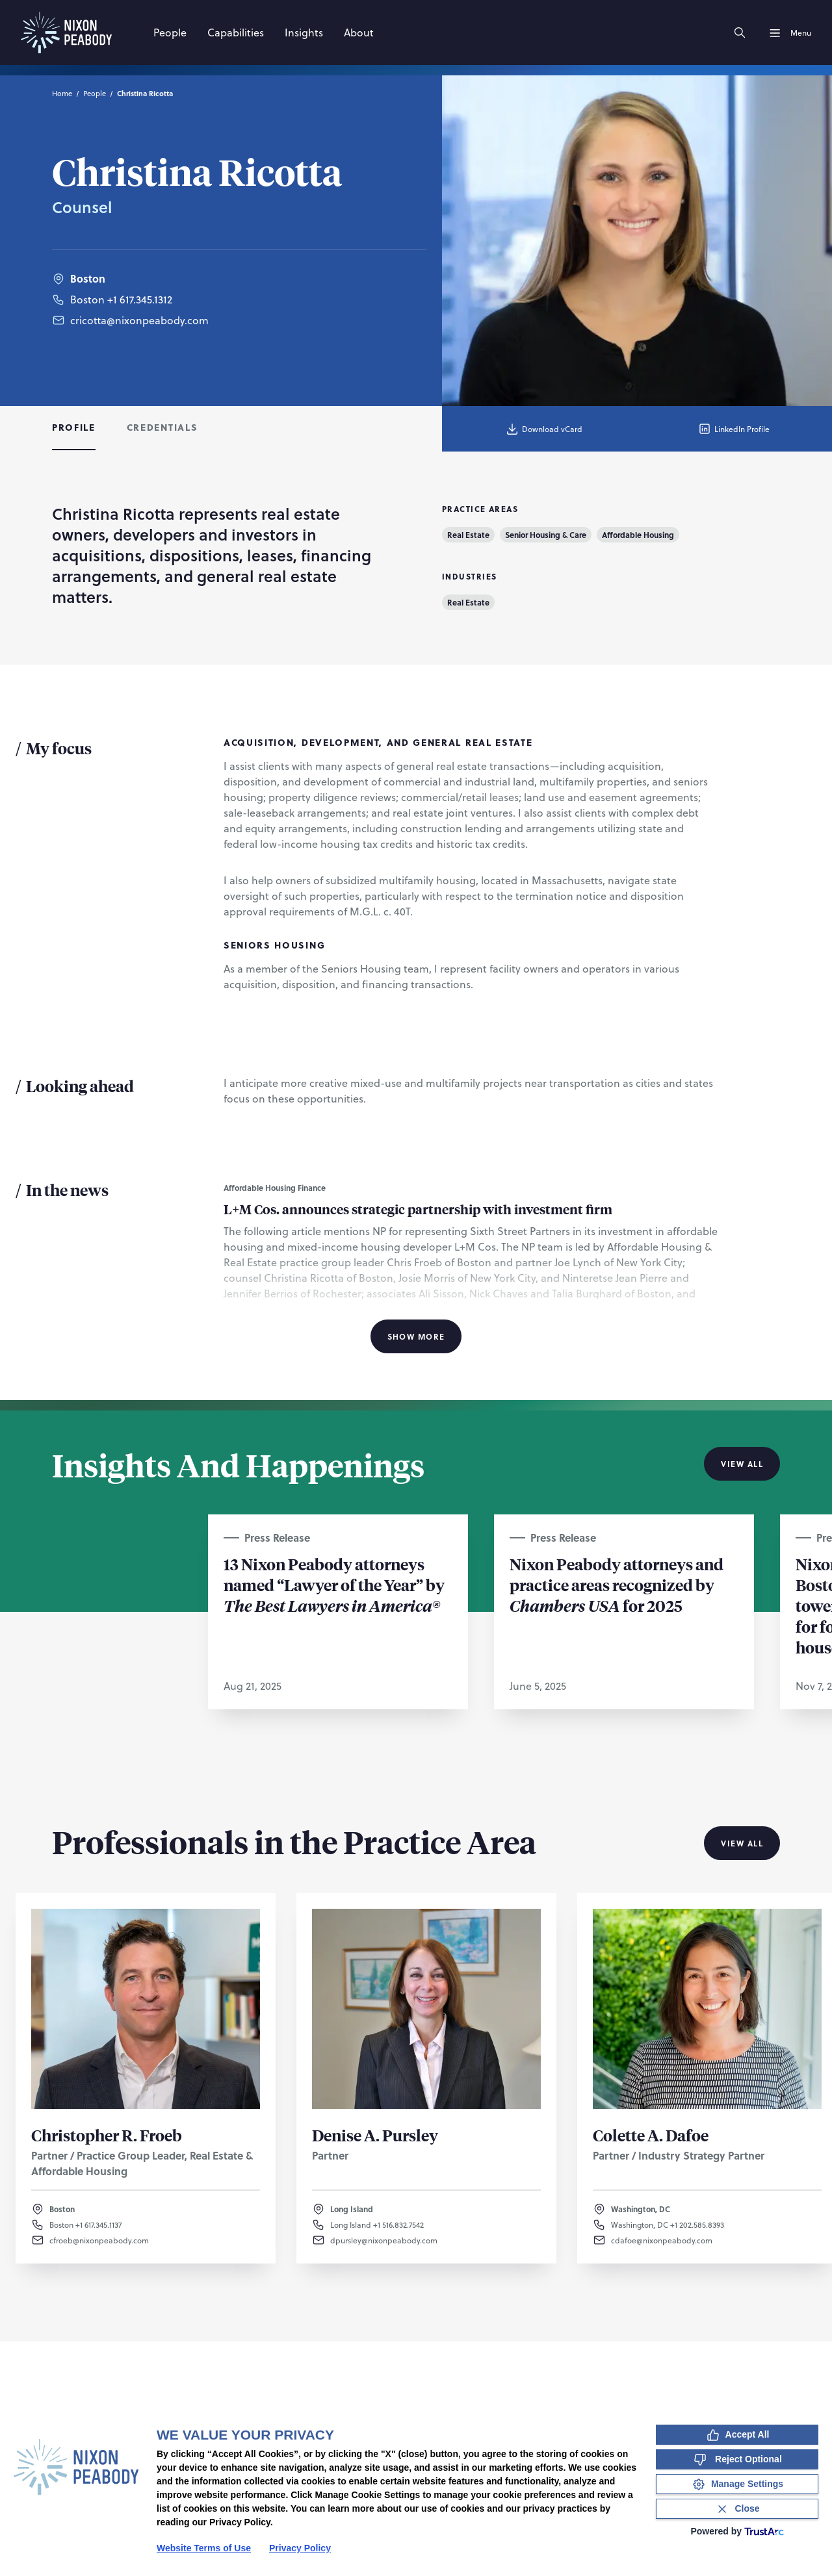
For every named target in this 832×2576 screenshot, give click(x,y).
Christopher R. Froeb (106, 2134)
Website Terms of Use (204, 2548)
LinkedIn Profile (733, 429)
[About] (358, 32)
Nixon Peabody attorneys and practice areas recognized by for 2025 (616, 1584)
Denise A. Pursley (375, 2134)
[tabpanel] (416, 926)
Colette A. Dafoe (650, 2134)
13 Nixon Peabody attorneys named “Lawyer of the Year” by (334, 1584)
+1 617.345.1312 (139, 299)
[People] (170, 32)
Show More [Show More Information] (416, 1336)
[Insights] (303, 32)
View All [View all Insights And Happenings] (742, 1464)
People (94, 93)
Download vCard (543, 429)
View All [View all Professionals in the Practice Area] (742, 1843)
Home (62, 93)
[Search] (739, 32)
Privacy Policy (300, 2548)
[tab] (73, 429)
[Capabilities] (235, 32)
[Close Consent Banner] (737, 2509)
